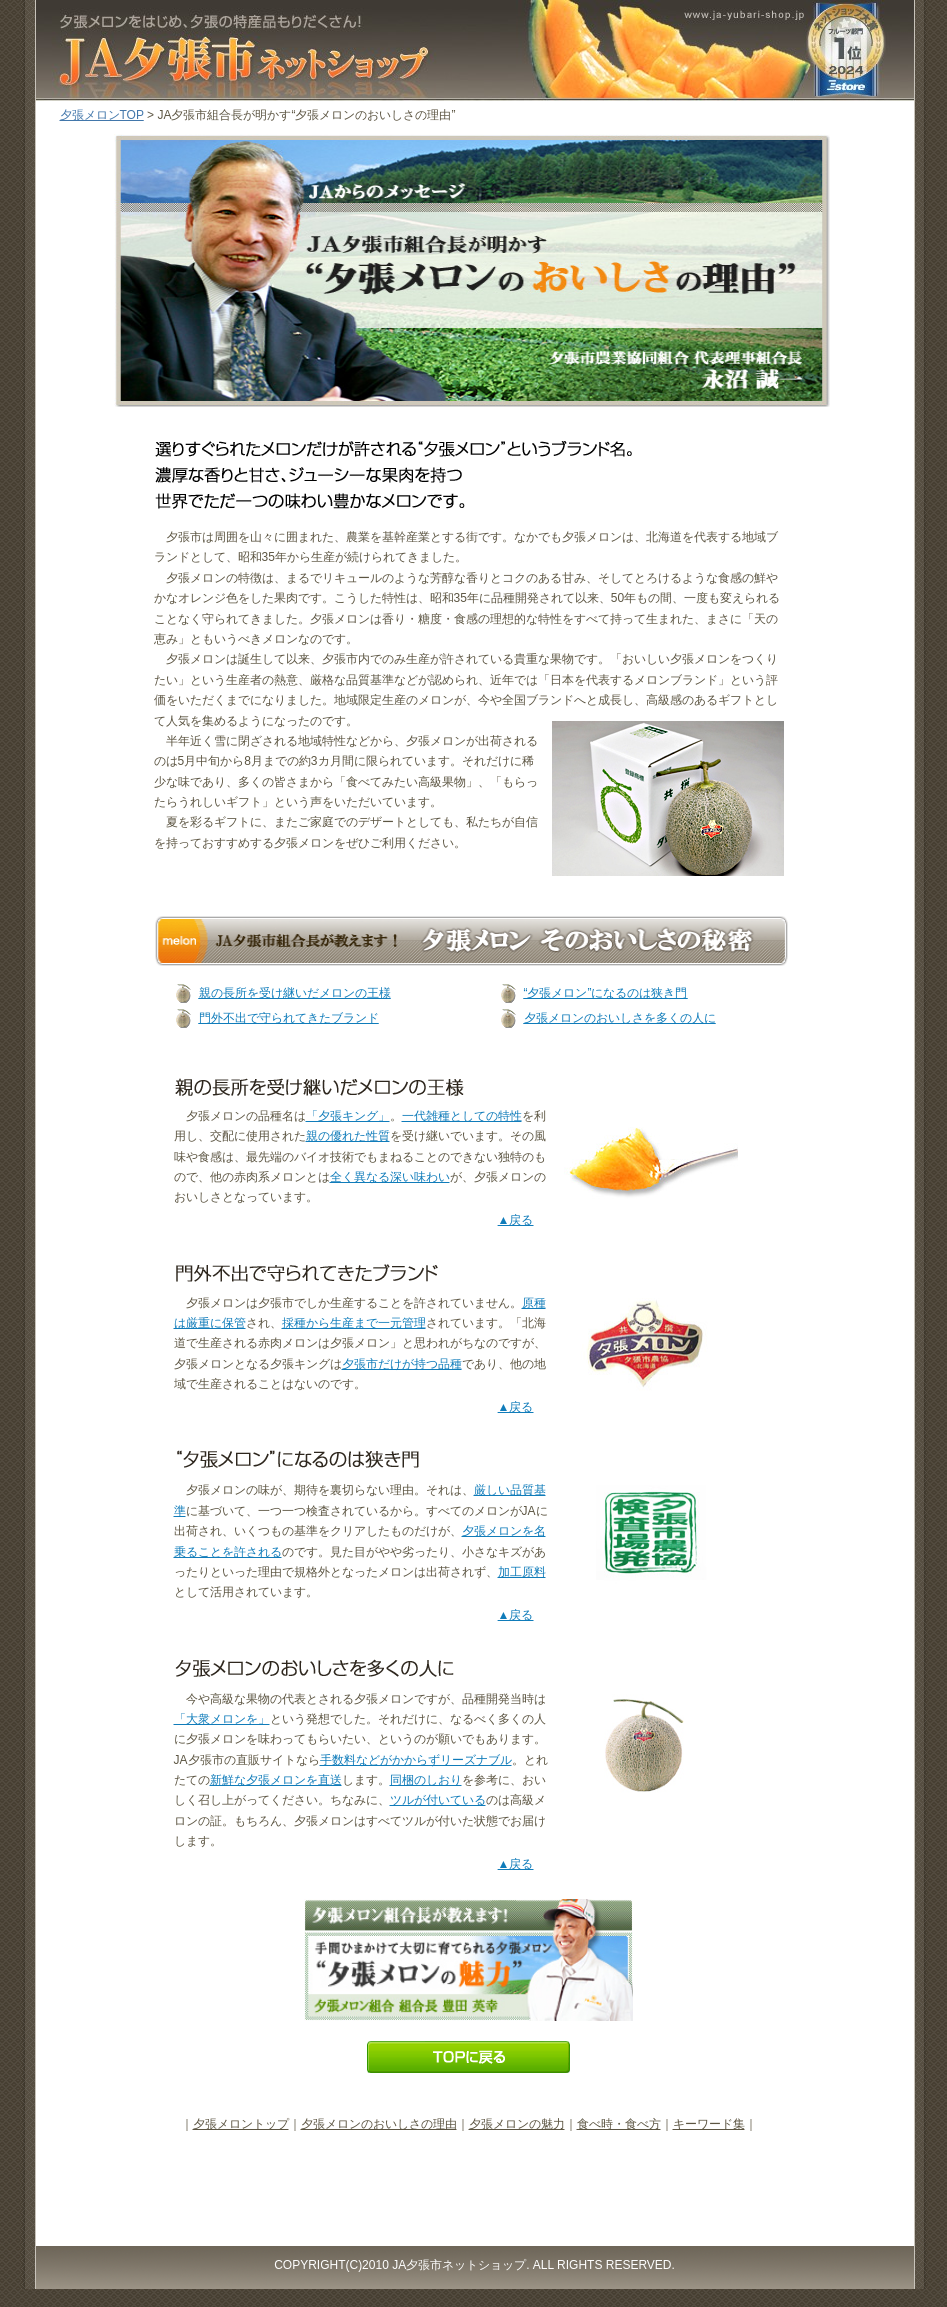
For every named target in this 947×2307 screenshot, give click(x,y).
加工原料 (522, 1572)
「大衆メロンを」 (222, 1719)
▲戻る (516, 1220)
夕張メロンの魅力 (517, 2124)
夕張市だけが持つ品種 (402, 1364)
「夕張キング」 (348, 1116)
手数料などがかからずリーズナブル (416, 1760)
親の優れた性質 (348, 1136)
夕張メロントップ (241, 2124)
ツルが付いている (438, 1800)
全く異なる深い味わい (390, 1177)
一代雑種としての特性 (462, 1116)
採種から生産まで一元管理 (354, 1323)
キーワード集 (709, 2124)
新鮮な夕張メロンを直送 (276, 1780)
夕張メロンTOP (102, 115)
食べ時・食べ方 (619, 2124)
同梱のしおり (426, 1780)
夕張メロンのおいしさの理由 (379, 2124)
